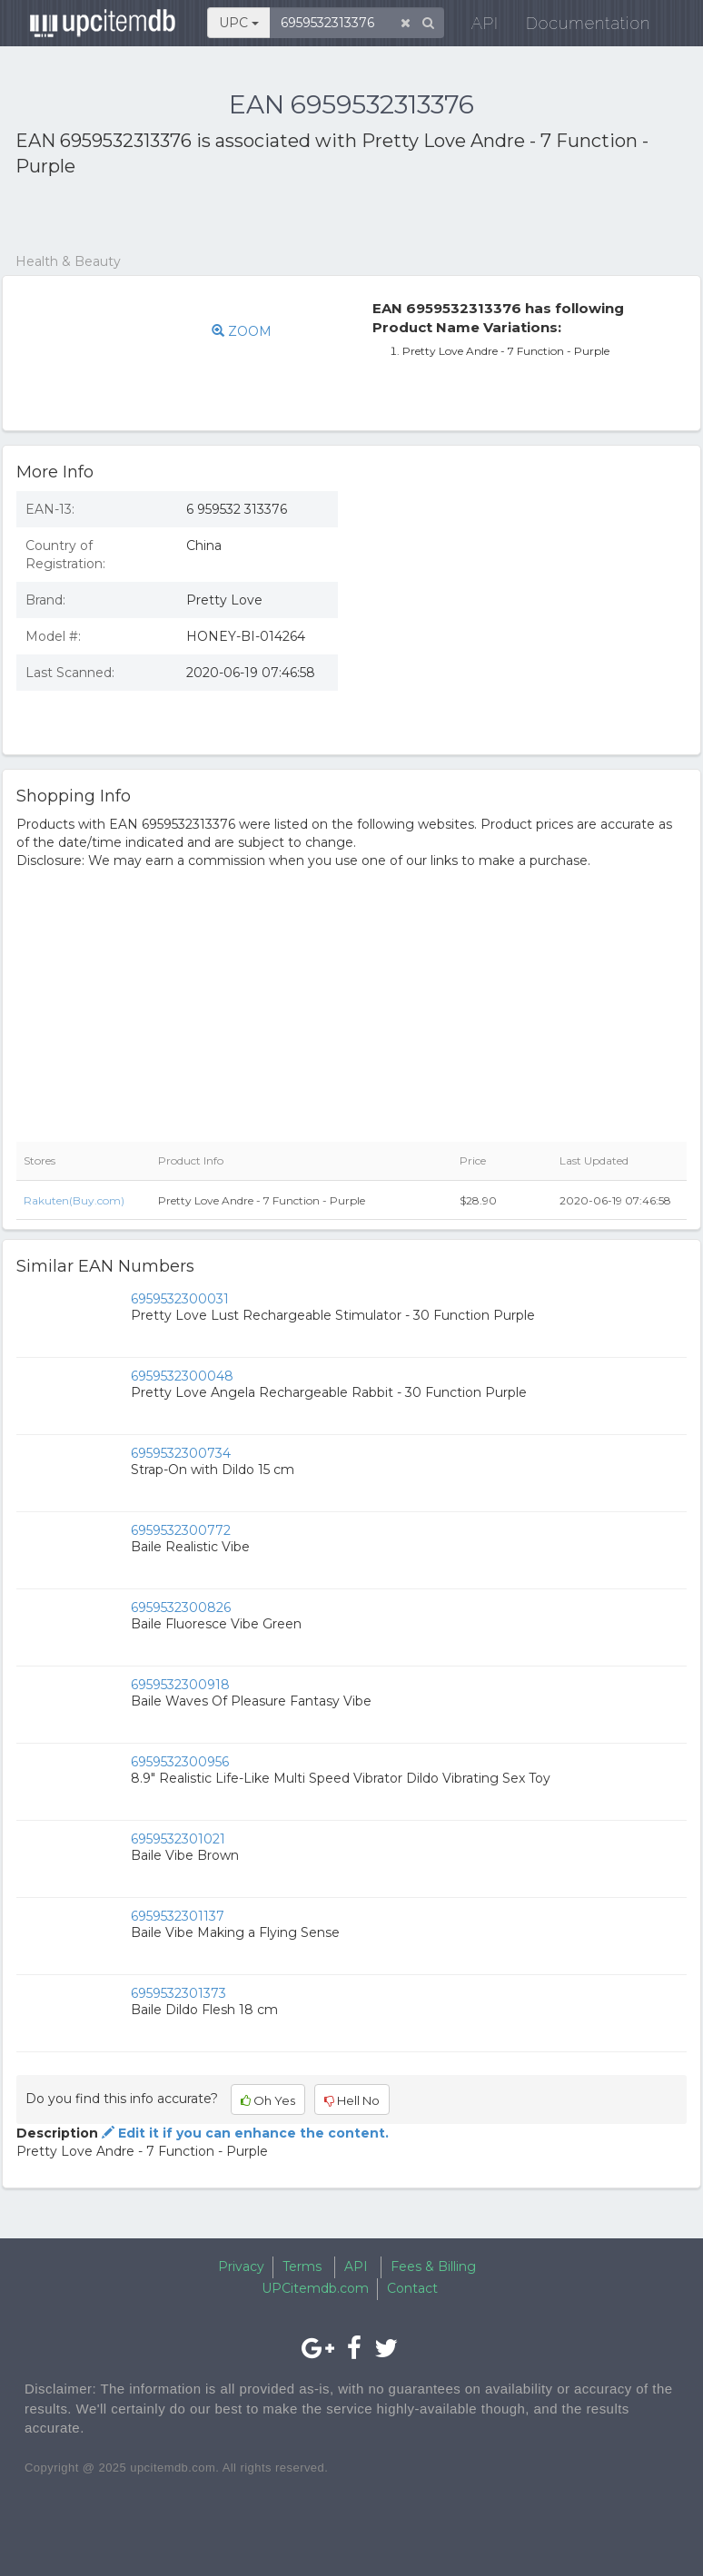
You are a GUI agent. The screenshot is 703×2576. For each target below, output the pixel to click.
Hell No (352, 2100)
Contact (412, 2288)
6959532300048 (182, 1376)
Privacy (241, 2266)
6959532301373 (178, 1993)
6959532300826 (181, 1607)
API (472, 26)
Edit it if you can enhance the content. (243, 2133)
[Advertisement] (228, 216)
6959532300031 (180, 1299)
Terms (302, 2266)
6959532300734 (181, 1453)
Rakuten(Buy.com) (74, 1200)
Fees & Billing (433, 2266)
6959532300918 (180, 1684)
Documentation (576, 26)
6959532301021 (178, 1839)
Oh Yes (268, 2100)
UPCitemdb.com (315, 2288)
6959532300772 (181, 1530)
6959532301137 (177, 1916)
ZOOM (242, 331)
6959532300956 (180, 1762)
